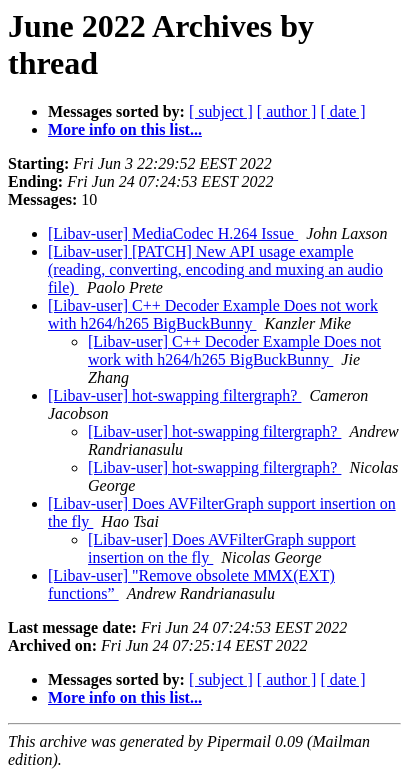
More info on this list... (125, 129)
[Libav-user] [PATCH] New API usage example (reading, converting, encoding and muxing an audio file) (215, 269)
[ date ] (342, 111)
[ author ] (287, 111)
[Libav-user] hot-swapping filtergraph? (174, 395)
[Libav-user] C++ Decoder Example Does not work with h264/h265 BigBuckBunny (213, 314)
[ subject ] (221, 111)
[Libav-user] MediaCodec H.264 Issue (173, 233)
